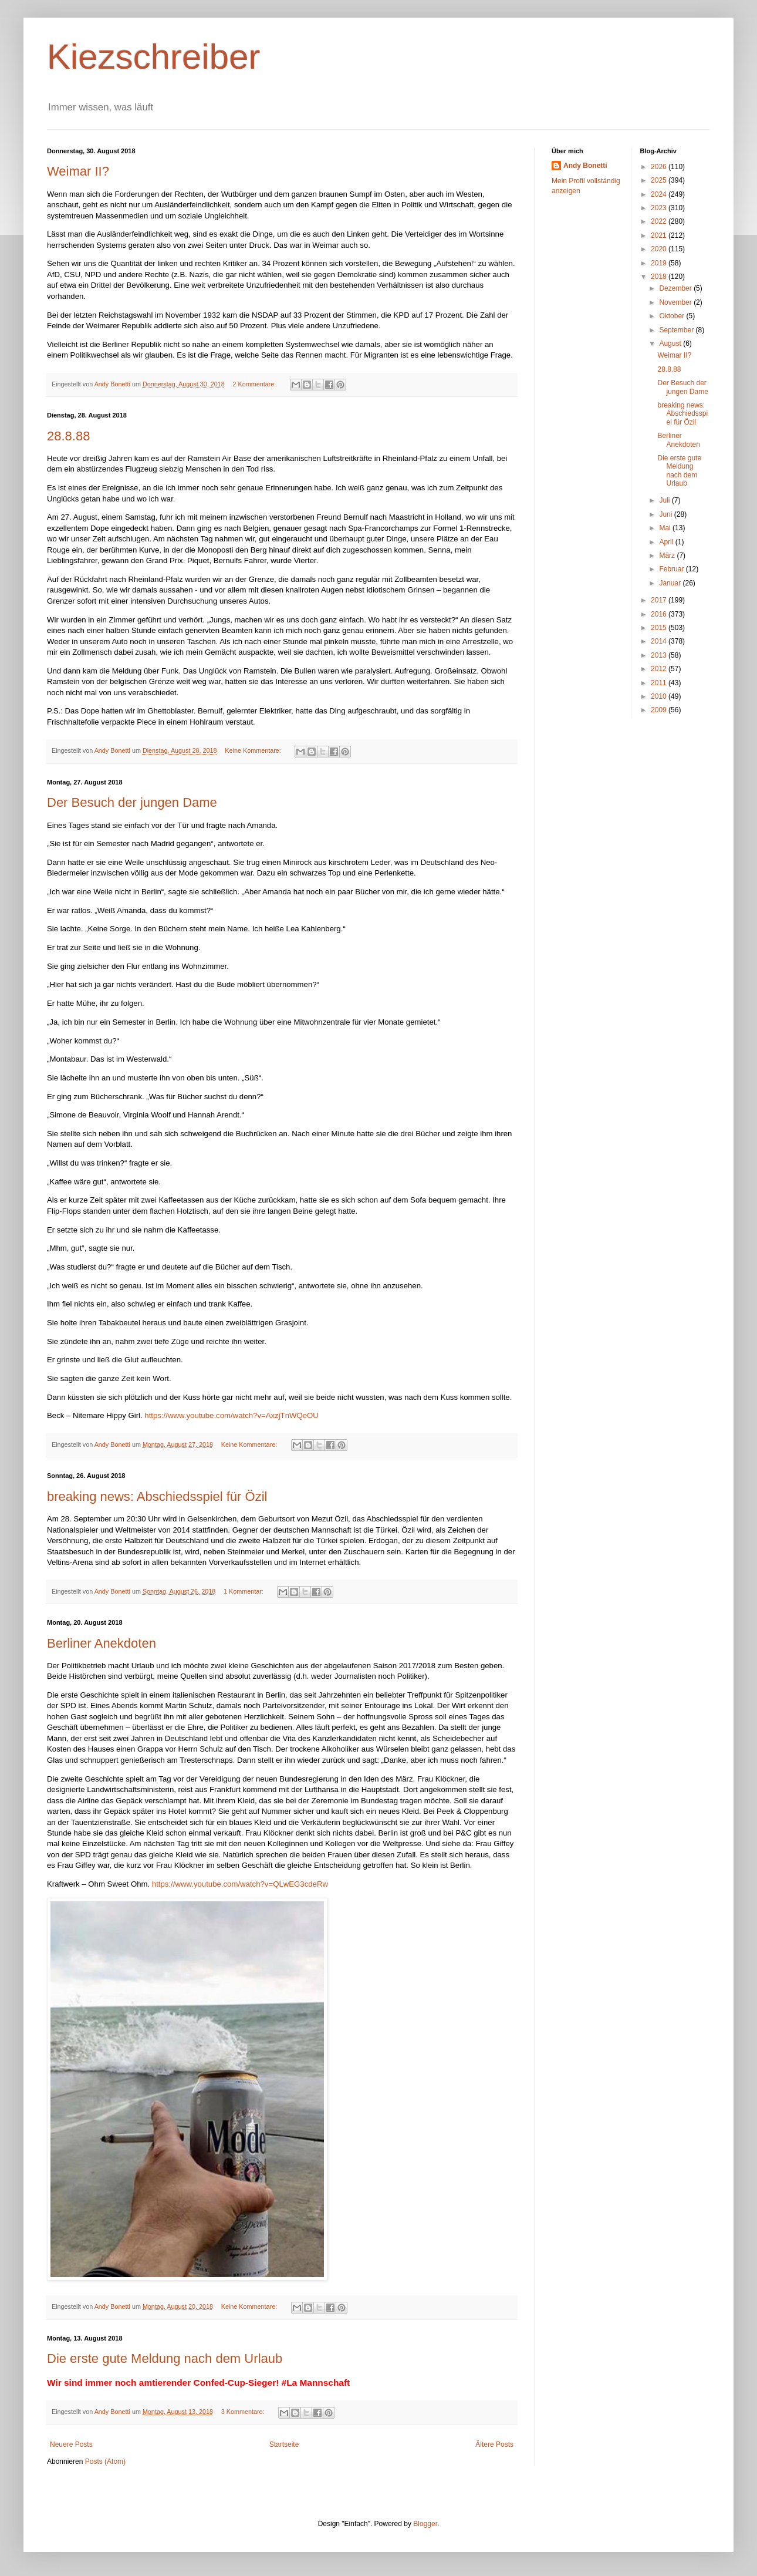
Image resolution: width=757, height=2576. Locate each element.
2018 (659, 276)
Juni (666, 514)
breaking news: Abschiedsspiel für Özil (157, 1496)
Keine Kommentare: (253, 750)
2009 (659, 710)
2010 (659, 696)
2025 (659, 180)
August (671, 343)
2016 (659, 614)
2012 (659, 669)
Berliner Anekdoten (101, 1643)
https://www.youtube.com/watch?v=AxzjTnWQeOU (231, 1415)
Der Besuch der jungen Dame (132, 802)
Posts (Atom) (105, 2461)
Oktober (672, 316)
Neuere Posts (71, 2444)
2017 (659, 600)
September (677, 330)
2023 (659, 208)
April (667, 542)
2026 (659, 167)
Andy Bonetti (585, 165)
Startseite (284, 2444)
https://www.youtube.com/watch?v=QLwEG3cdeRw (240, 1884)
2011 (659, 683)
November (676, 302)
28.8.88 (68, 436)
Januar (670, 583)
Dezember (676, 288)
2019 (659, 263)
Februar (672, 569)
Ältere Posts (494, 2444)
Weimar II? (78, 171)
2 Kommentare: (255, 384)
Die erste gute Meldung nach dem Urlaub (164, 2358)
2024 (659, 194)
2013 (659, 655)
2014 (659, 641)
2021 (659, 235)
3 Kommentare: (243, 2411)
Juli (665, 500)
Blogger (425, 2524)
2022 (659, 221)
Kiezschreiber (154, 56)
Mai (665, 528)
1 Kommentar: (244, 1591)
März (668, 555)
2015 (659, 628)
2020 (659, 249)
